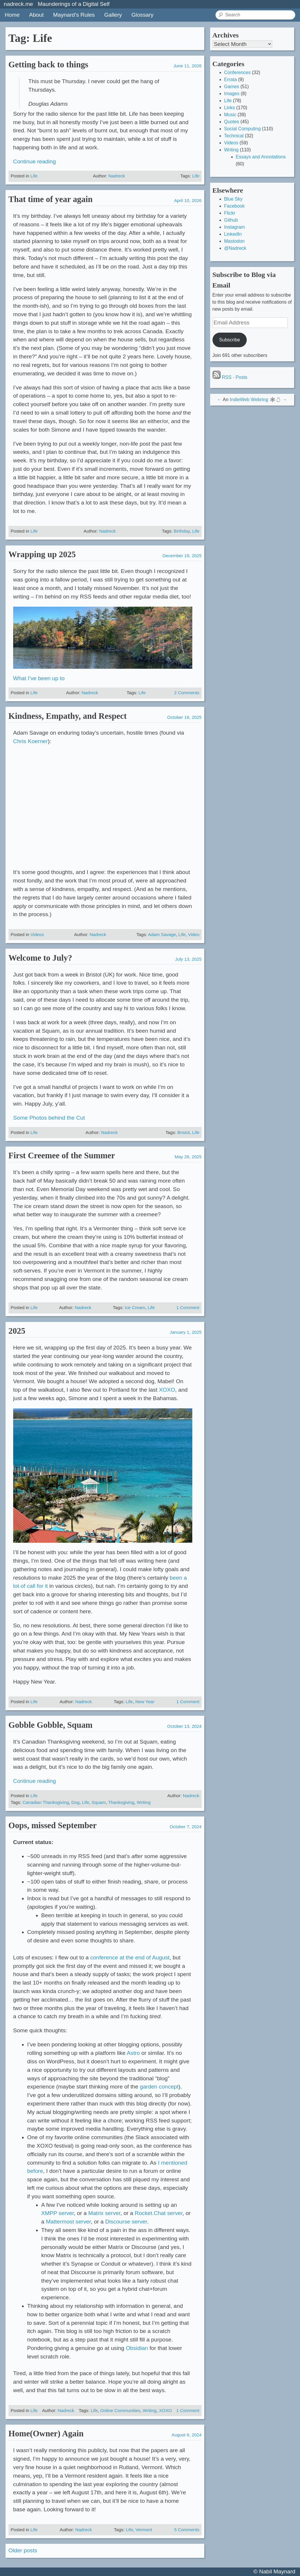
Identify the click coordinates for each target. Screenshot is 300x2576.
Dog (75, 1802)
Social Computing (242, 128)
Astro (133, 2053)
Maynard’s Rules (74, 15)
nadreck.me (18, 4)
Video (194, 934)
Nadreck (117, 175)
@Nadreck (235, 248)
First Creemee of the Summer (61, 1155)
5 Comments (186, 2529)
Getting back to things (48, 64)
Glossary (142, 15)
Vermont (144, 2529)
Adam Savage (162, 934)
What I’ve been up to (39, 678)
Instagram (234, 227)
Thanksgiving (121, 1802)
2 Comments (186, 692)
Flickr (229, 213)
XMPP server (57, 2213)
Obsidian (137, 2348)
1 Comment (188, 1307)
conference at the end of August (129, 1957)
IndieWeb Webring (249, 399)
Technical (234, 135)
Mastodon (234, 241)
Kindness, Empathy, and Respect (67, 716)
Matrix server (104, 2213)
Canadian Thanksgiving (46, 1802)
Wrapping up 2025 (42, 554)
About (36, 15)
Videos (37, 934)
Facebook (234, 205)
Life (34, 175)
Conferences (237, 72)
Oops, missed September (52, 1825)
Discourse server (126, 2221)
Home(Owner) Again (46, 2433)
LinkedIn (233, 234)
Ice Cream (135, 1307)
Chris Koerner (30, 741)
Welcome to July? (40, 957)
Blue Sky (233, 198)
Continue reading (34, 161)
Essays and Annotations (261, 156)
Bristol (183, 1132)
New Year (144, 1701)
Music (230, 114)
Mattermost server (68, 2221)
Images (231, 93)
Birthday (182, 530)
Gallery (113, 15)
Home (12, 15)
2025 (16, 1330)
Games (231, 86)
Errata (230, 79)
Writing (143, 1802)
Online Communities (120, 2410)
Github (231, 220)
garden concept (159, 2087)
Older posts (22, 2550)
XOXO (167, 1390)
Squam (99, 1802)
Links (229, 107)
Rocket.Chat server (158, 2213)
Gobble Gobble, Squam (50, 1725)
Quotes (231, 121)
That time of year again (50, 199)
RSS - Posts (230, 377)
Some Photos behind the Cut (49, 1118)
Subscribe (229, 339)
